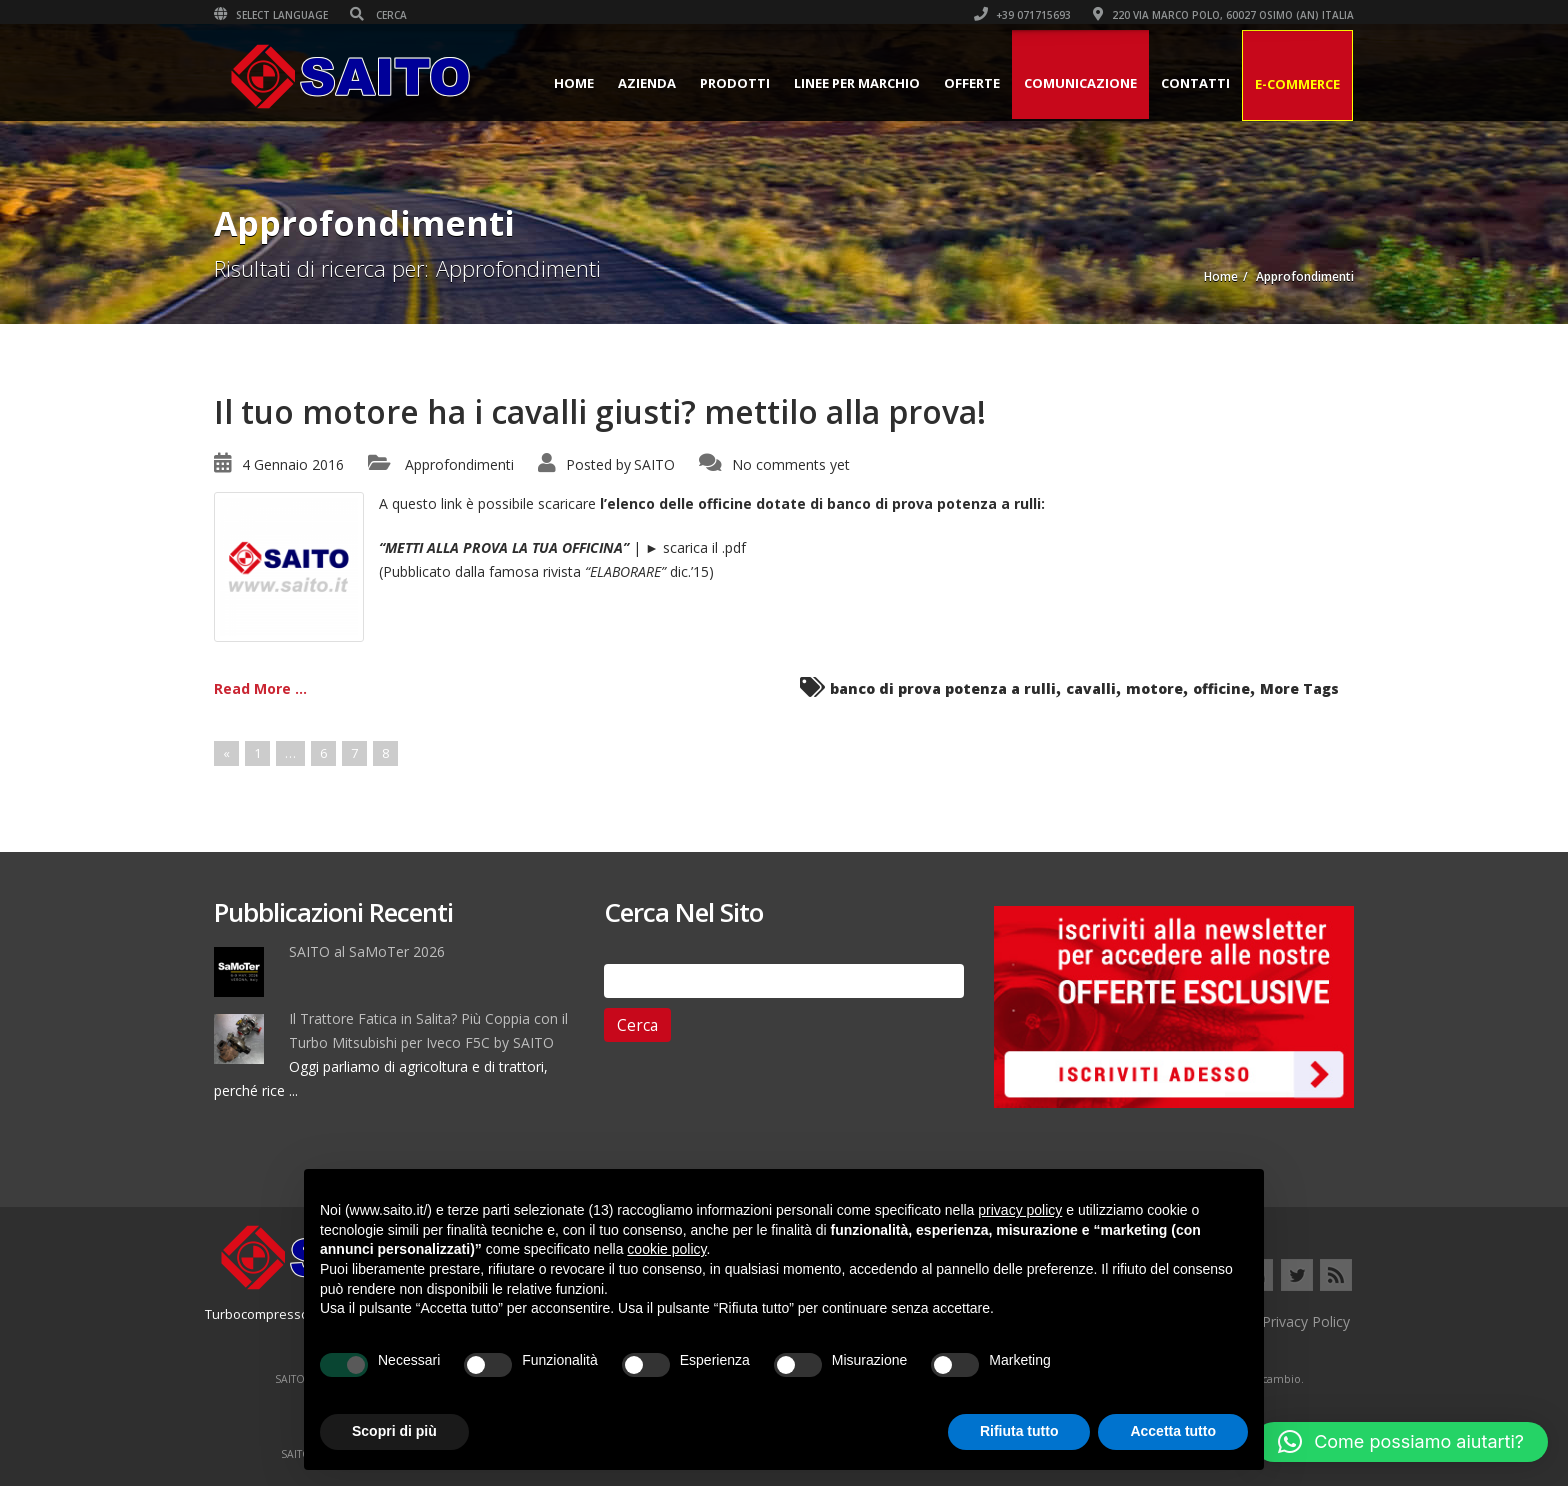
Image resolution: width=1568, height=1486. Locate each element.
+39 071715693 (1022, 15)
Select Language (271, 15)
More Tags (1299, 688)
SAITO (654, 464)
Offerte (972, 83)
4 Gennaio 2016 (293, 464)
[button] (1401, 1442)
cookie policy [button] (666, 1249)
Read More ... (260, 688)
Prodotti (735, 83)
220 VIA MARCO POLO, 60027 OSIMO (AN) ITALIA (1223, 15)
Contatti (1195, 83)
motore (1154, 688)
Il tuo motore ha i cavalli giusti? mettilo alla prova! (600, 411)
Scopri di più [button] (394, 1431)
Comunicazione (1080, 83)
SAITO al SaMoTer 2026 (367, 951)
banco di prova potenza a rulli (943, 688)
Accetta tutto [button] (1173, 1431)
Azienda (647, 83)
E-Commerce (1297, 84)
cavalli (1091, 688)
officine (1221, 688)
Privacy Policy (1306, 1321)
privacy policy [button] (1020, 1210)
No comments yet (791, 464)
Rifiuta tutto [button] (1019, 1431)
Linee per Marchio (857, 83)
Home (574, 83)
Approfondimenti (459, 464)
